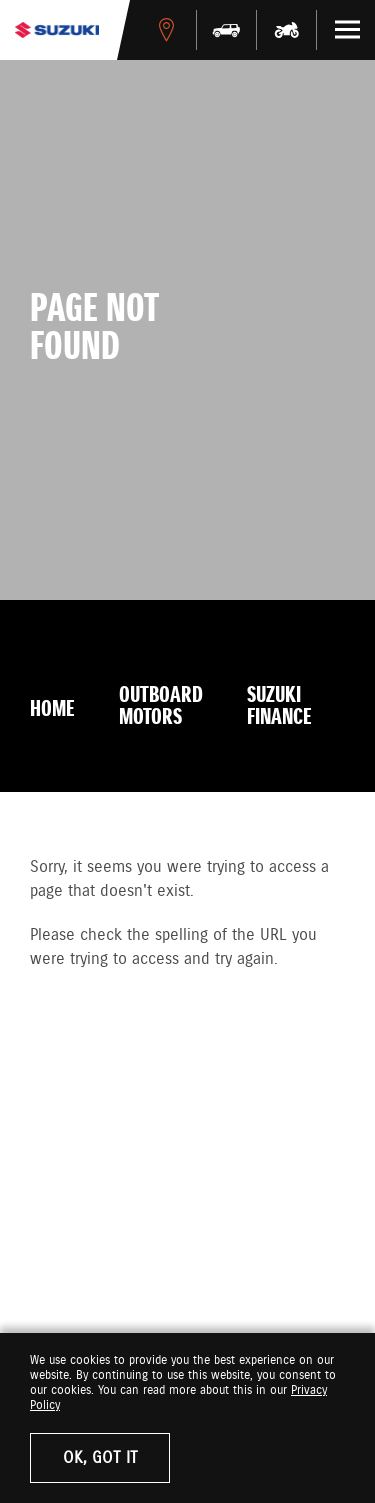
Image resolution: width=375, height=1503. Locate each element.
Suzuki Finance (279, 707)
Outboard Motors (161, 707)
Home (52, 710)
